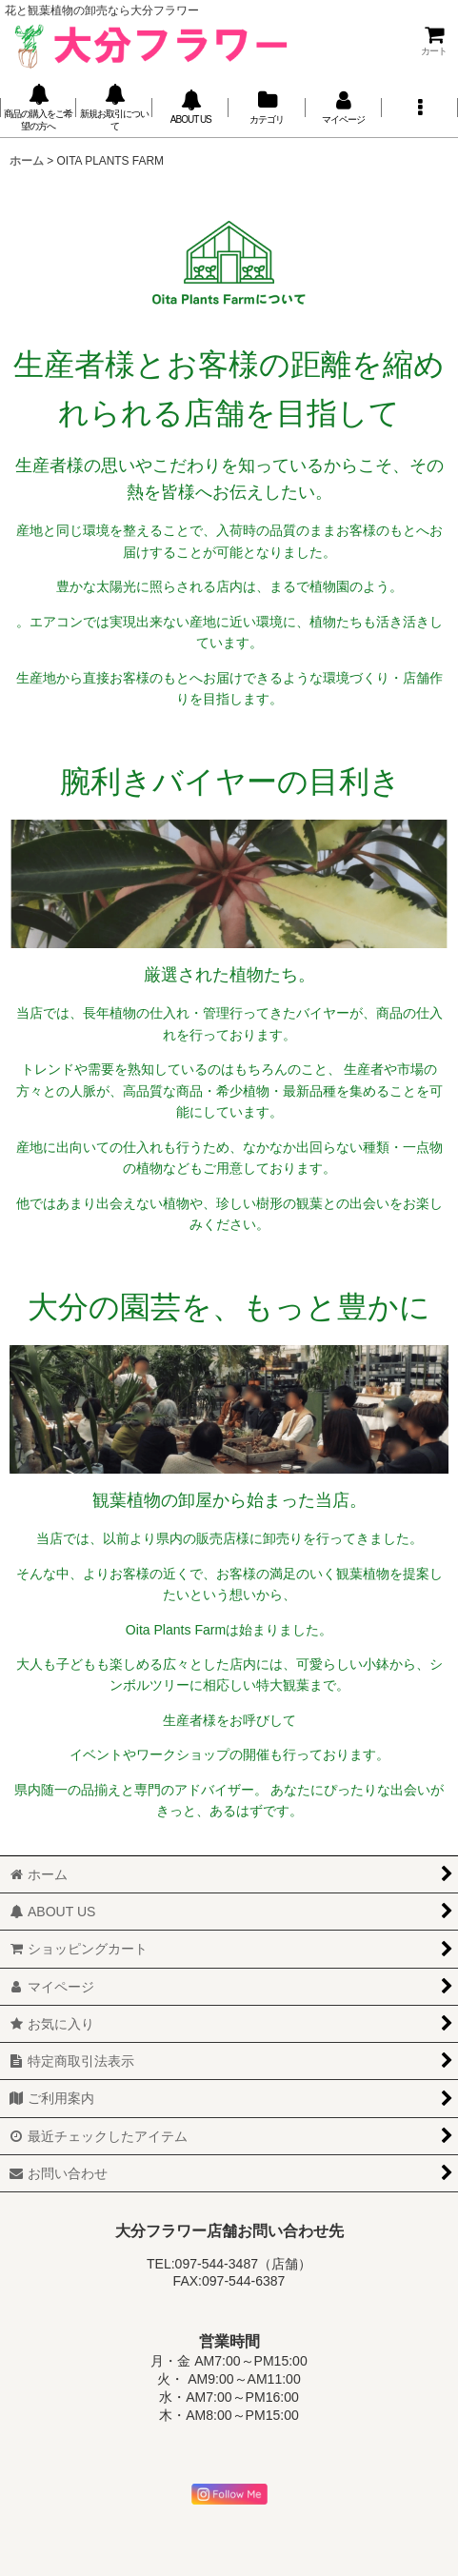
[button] (420, 108)
